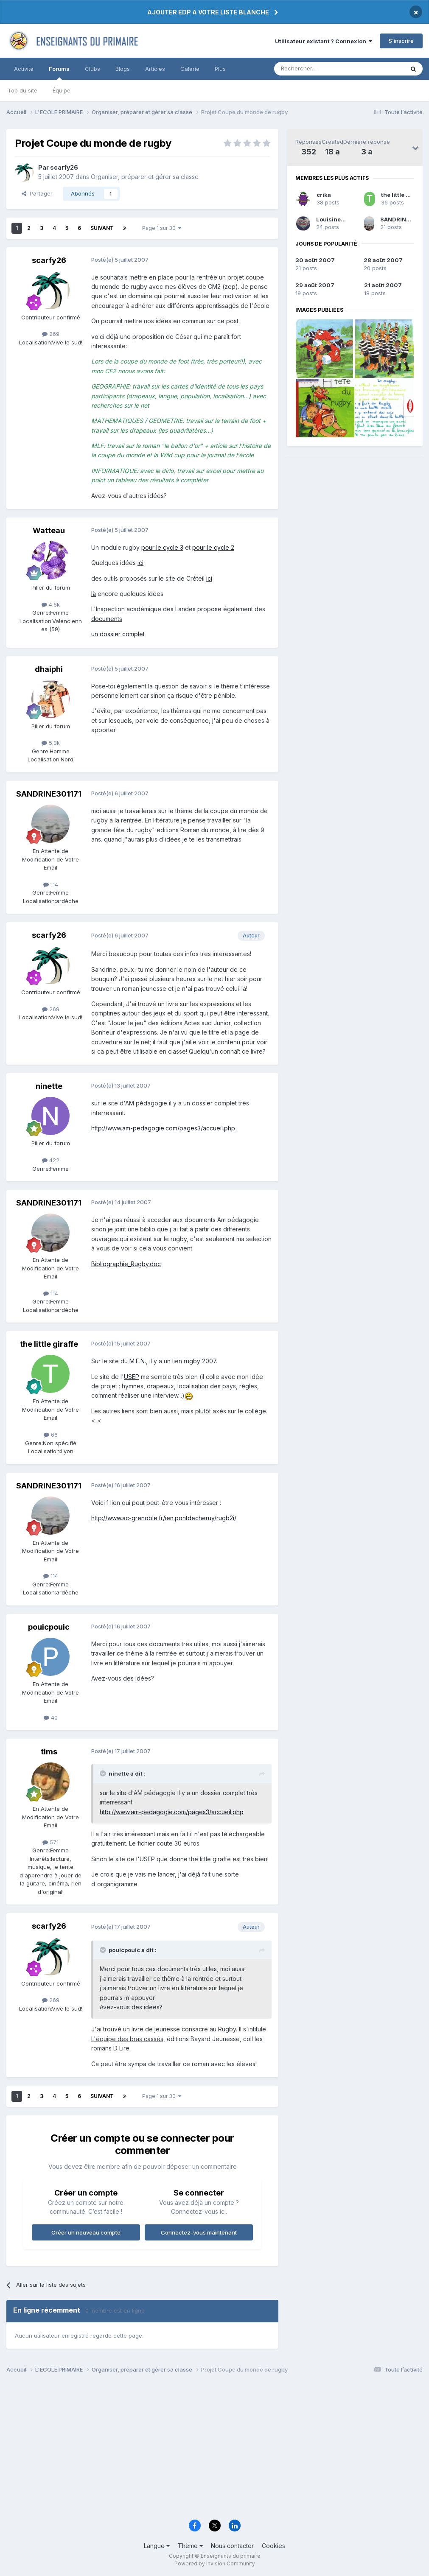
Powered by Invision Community (214, 2563)
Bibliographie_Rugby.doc (126, 1263)
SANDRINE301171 (404, 219)
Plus (220, 68)
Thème (190, 2545)
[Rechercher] (320, 69)
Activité (24, 68)
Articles (155, 68)
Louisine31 (331, 219)
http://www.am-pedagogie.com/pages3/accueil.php (163, 1128)
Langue (157, 2545)
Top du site (22, 90)
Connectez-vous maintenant (199, 2232)
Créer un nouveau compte (86, 2232)
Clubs (92, 68)
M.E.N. (137, 1361)
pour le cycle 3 (162, 547)
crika (324, 194)
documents (106, 618)
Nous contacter (232, 2545)
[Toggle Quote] (103, 1773)
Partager (37, 193)
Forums (59, 72)
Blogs (122, 68)
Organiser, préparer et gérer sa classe (145, 176)
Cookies (273, 2545)
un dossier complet (118, 634)
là (93, 593)
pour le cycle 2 (213, 547)
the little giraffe (402, 194)
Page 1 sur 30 (161, 228)
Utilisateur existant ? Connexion (323, 41)
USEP (131, 1376)
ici (140, 562)
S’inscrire (401, 40)
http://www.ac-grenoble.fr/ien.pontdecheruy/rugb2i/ (163, 1518)
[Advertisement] (214, 2448)
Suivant (102, 228)
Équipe (61, 90)
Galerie (189, 68)
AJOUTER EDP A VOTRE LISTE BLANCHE (208, 12)
